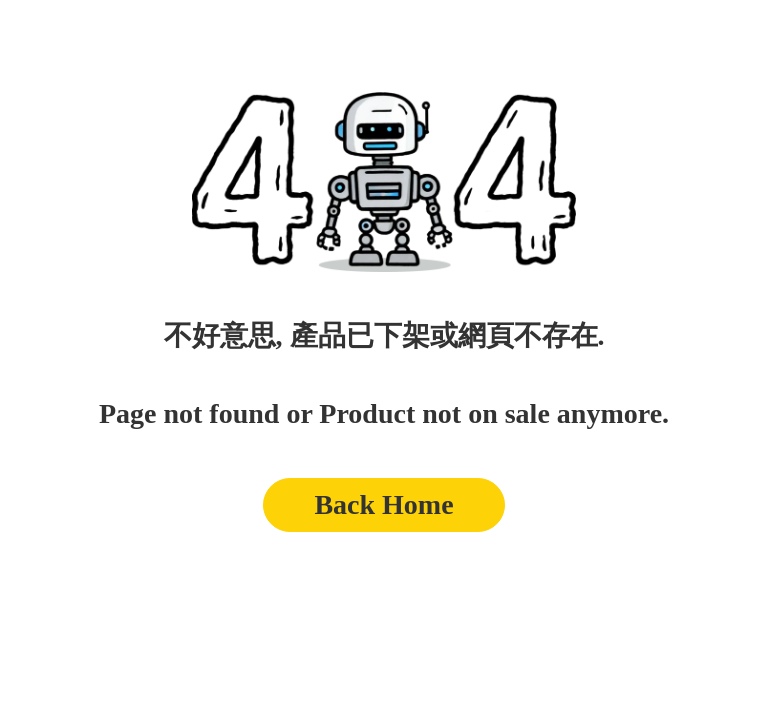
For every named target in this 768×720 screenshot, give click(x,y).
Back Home (383, 504)
